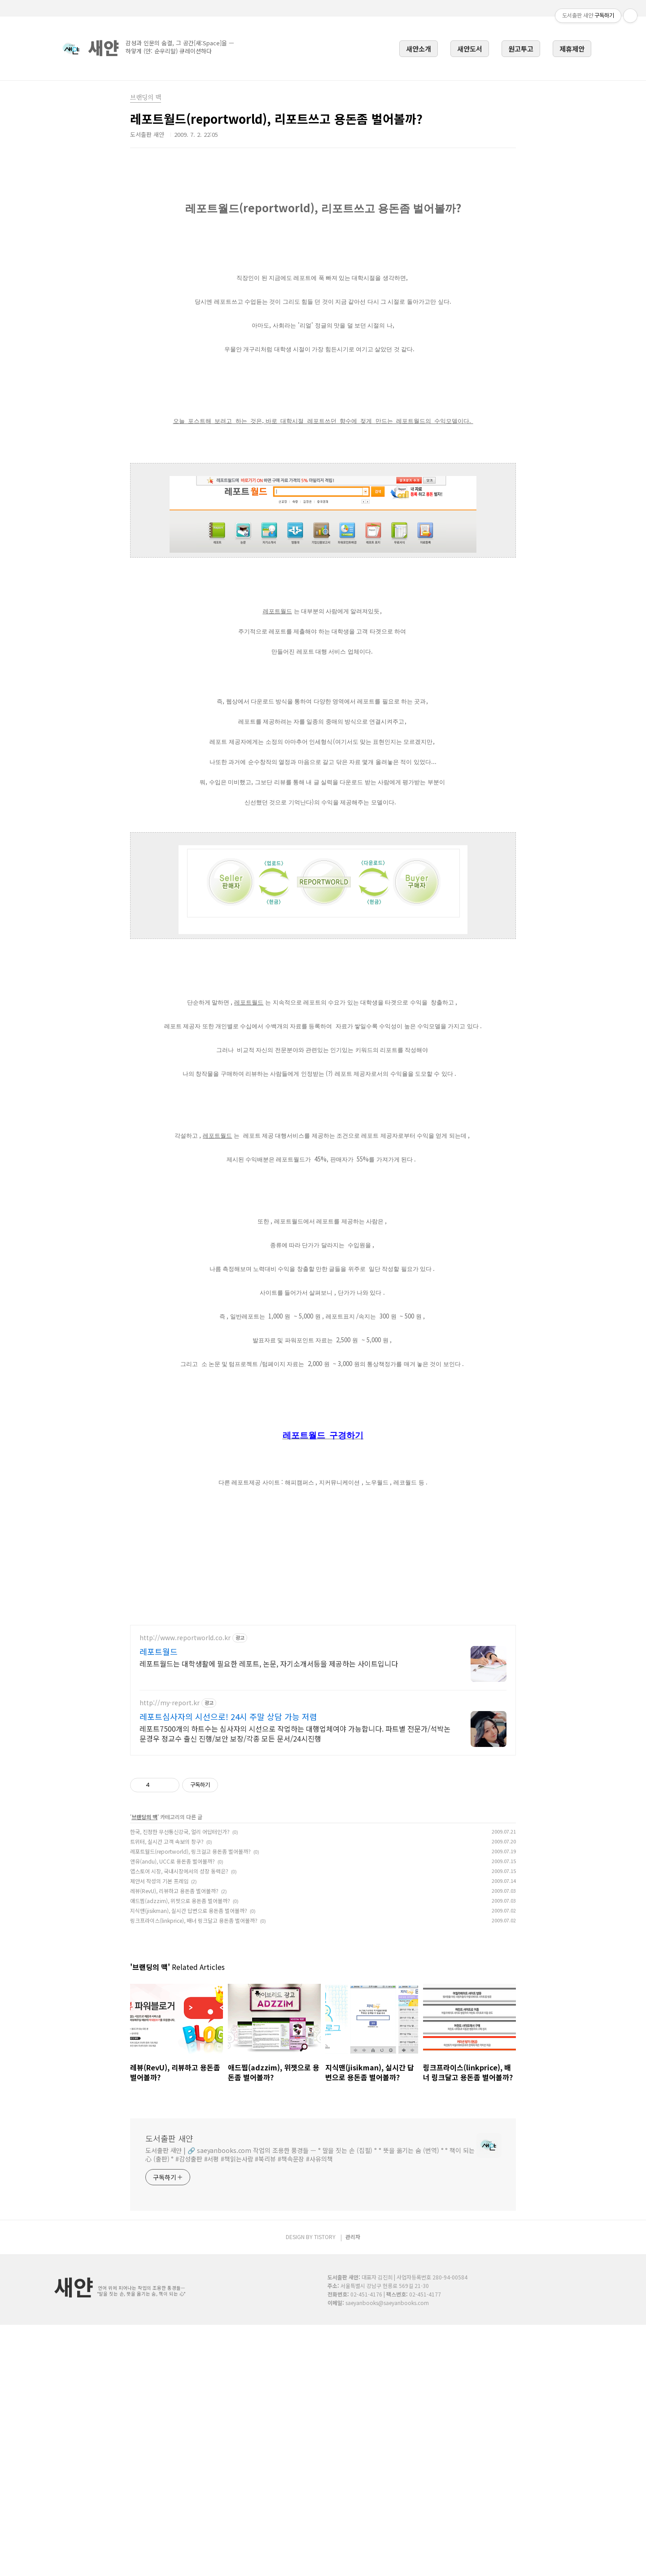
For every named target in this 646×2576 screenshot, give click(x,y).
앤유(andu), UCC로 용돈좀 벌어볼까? (172, 2112)
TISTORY (325, 2488)
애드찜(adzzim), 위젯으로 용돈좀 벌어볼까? (180, 2152)
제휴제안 (572, 48)
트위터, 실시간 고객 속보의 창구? (167, 2092)
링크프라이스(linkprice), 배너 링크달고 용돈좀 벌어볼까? (194, 2171)
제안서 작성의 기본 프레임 (159, 2132)
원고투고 (520, 48)
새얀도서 (469, 48)
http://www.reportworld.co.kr (185, 1889)
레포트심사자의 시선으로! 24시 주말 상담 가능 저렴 (228, 1967)
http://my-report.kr (170, 1954)
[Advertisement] (323, 224)
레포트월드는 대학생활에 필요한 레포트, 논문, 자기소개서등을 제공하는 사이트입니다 (269, 1914)
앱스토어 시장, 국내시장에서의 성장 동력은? (179, 2122)
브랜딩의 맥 (144, 2068)
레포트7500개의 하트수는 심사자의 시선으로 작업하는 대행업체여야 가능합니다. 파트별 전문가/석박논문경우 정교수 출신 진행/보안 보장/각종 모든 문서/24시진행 (295, 1984)
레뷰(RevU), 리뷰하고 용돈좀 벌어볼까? (174, 2142)
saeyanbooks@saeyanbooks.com (387, 2554)
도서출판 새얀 (169, 2389)
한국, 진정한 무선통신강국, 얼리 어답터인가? (180, 2083)
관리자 (352, 2488)
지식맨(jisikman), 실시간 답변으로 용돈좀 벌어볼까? (188, 2162)
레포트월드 (159, 1902)
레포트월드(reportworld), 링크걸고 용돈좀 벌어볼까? (190, 2102)
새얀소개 (418, 48)
